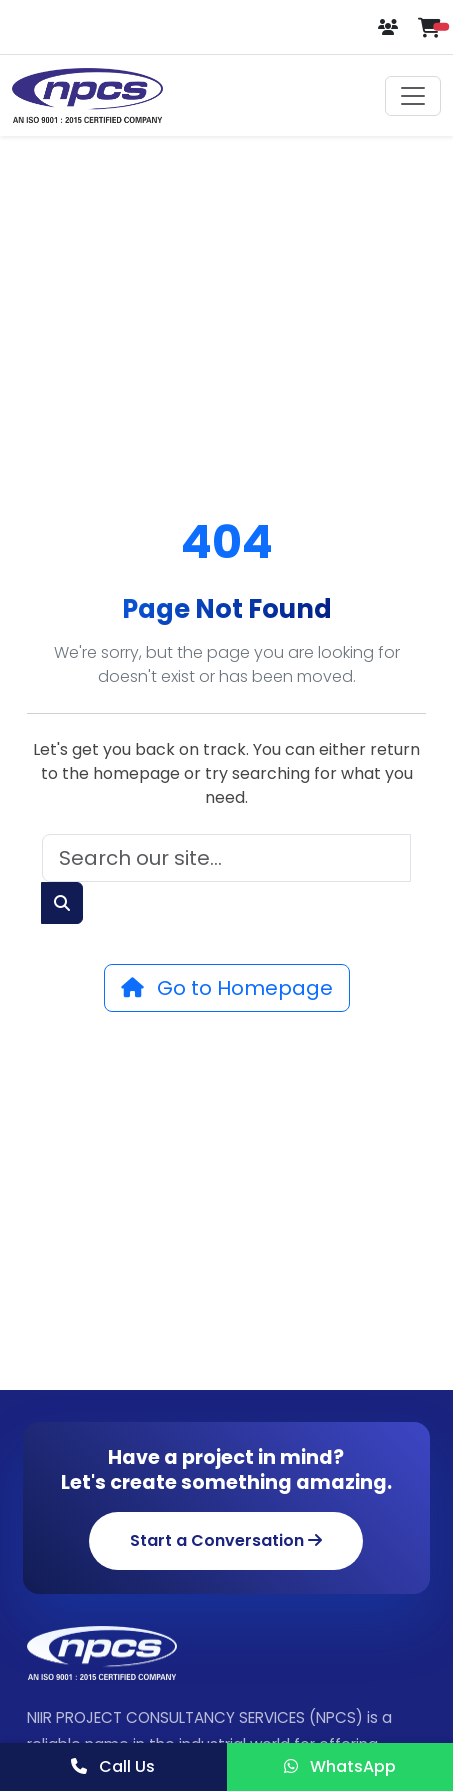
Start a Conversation (226, 1540)
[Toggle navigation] (413, 96)
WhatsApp (340, 1766)
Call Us (113, 1766)
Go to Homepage (227, 988)
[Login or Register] (390, 27)
